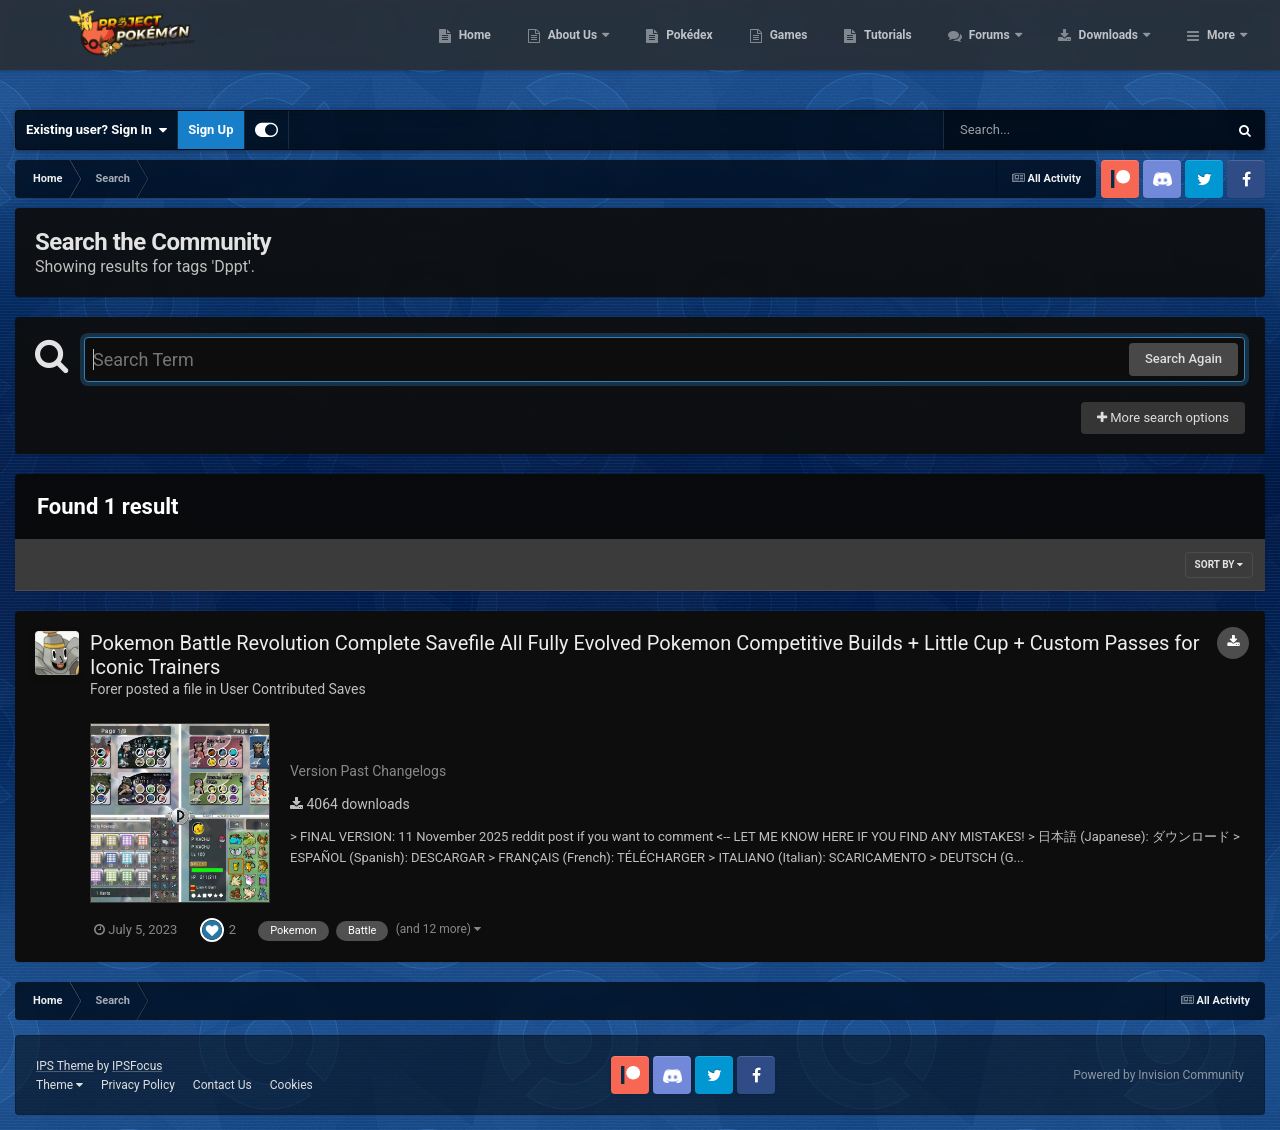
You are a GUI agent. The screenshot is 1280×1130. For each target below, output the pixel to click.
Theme (59, 1085)
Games (915, 50)
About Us (700, 50)
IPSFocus (137, 1066)
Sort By (1219, 564)
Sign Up (210, 129)
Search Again (1183, 358)
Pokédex (817, 50)
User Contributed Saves (293, 689)
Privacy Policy (138, 1085)
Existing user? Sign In (96, 130)
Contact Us (222, 1085)
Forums (1117, 50)
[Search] (1035, 130)
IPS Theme (65, 1066)
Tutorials (1015, 50)
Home (601, 50)
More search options (1163, 417)
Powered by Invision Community (1158, 1075)
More (1221, 50)
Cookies (291, 1085)
